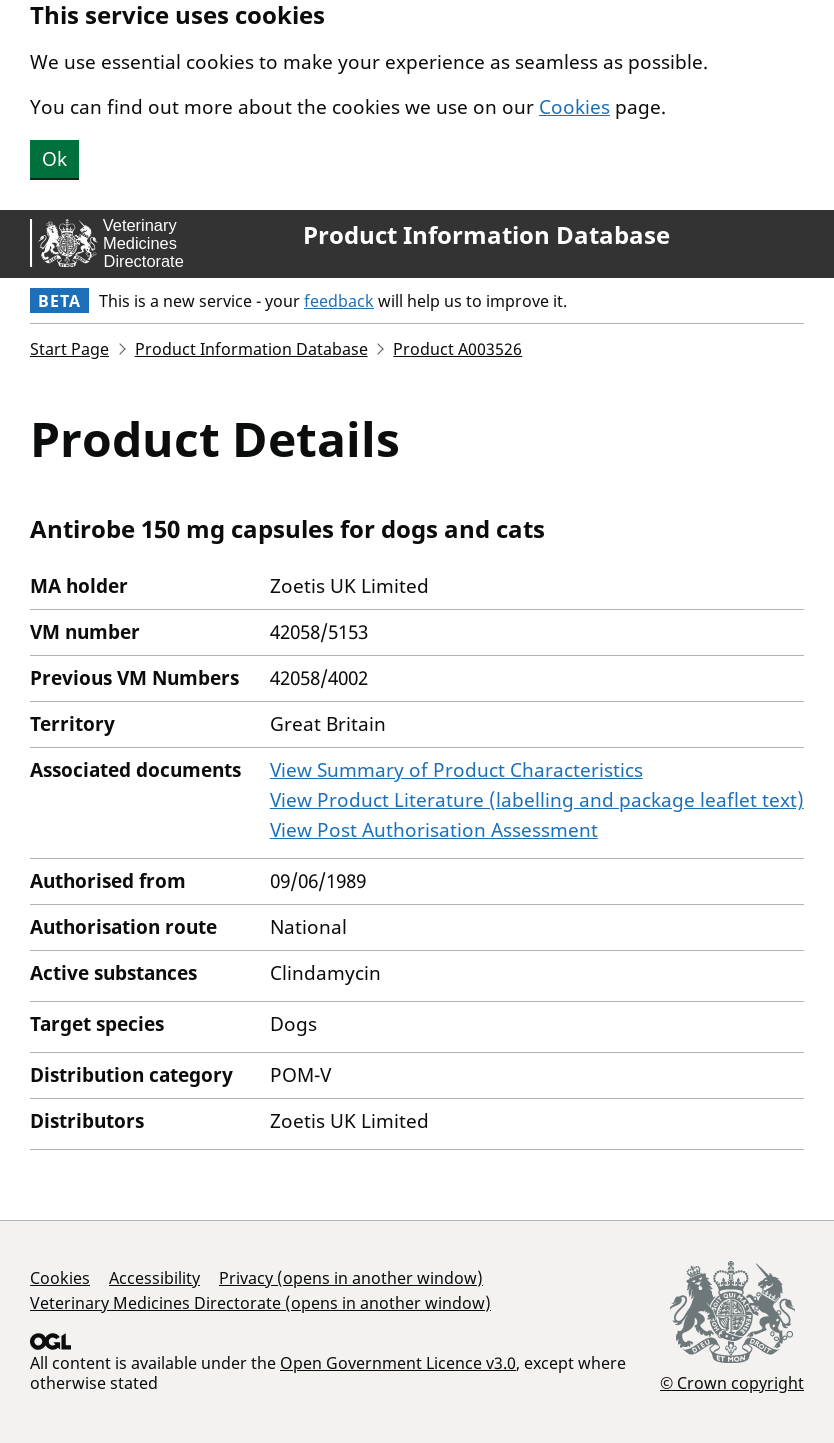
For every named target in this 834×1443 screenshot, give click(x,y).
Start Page (69, 349)
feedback (339, 301)
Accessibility (154, 1278)
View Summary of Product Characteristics (456, 770)
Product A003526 (457, 349)
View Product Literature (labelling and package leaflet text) (537, 800)
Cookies (574, 107)
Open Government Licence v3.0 (398, 1363)
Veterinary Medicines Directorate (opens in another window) (260, 1303)
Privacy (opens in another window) (351, 1278)
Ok (54, 159)
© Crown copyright (732, 1382)
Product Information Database (486, 235)
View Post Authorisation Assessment (434, 830)
